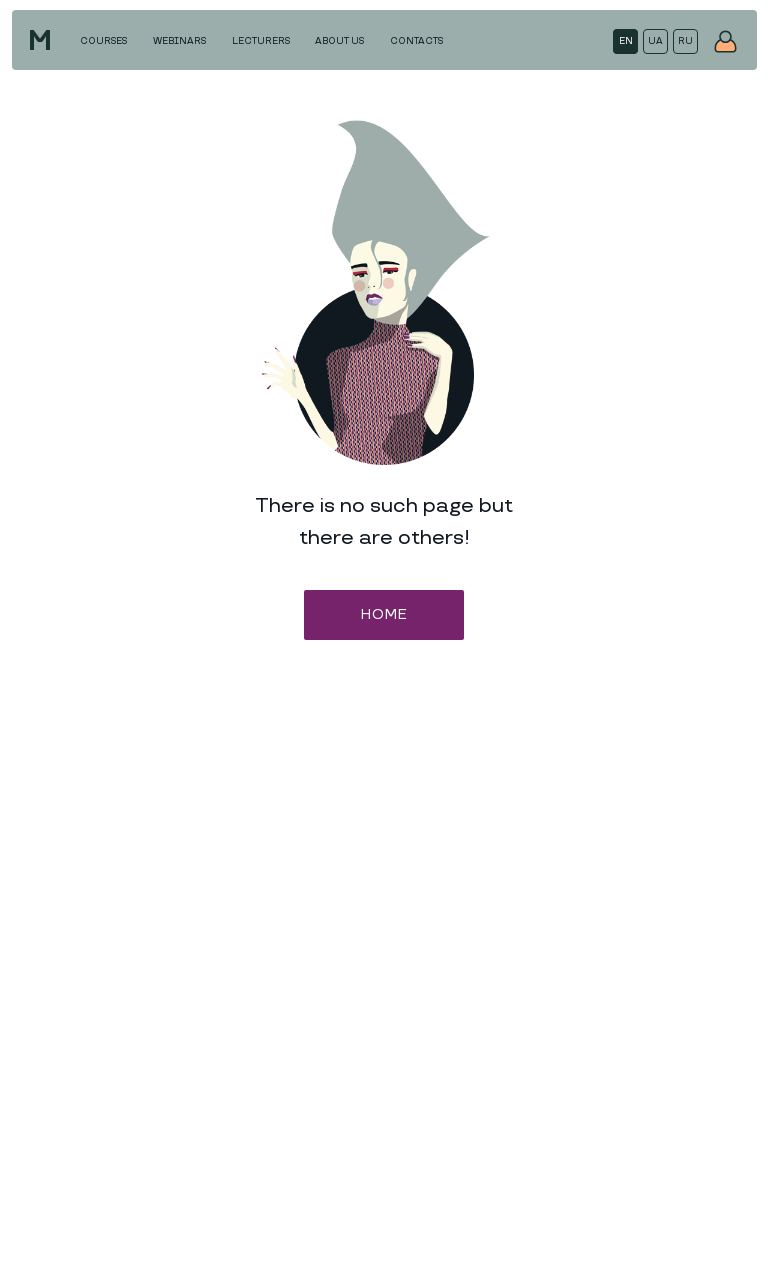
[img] (725, 41)
